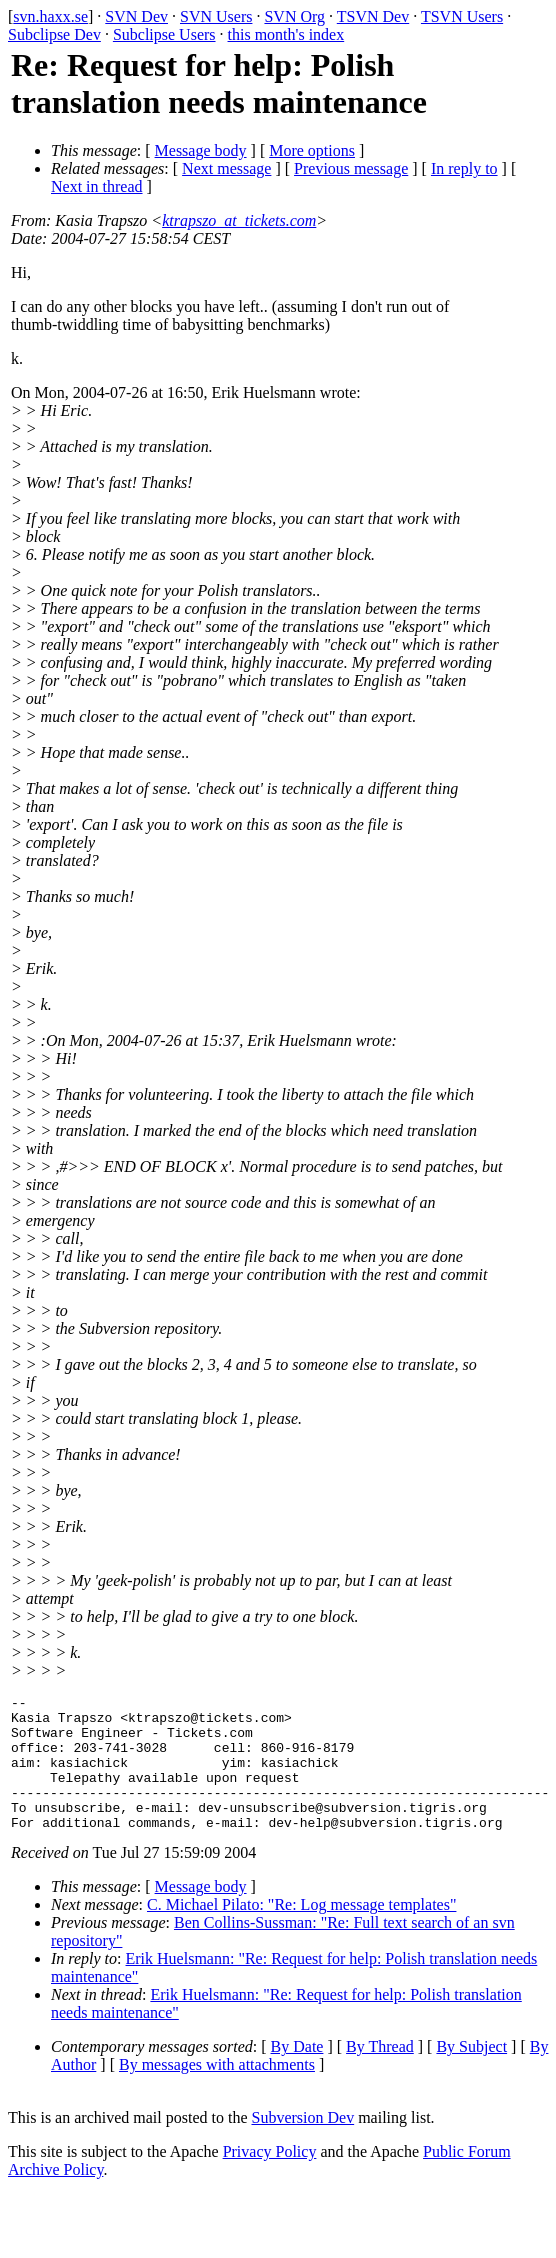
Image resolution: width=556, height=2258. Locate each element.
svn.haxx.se (50, 16)
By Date (297, 2073)
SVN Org (294, 16)
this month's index (286, 34)
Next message (226, 168)
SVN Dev (136, 16)
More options (312, 150)
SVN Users (216, 16)
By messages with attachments (217, 2091)
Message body (201, 150)
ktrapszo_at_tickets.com (239, 220)
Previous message (351, 168)
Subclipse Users (164, 34)
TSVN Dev (373, 16)
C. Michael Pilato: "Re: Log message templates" (301, 1931)
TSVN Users (462, 16)
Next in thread (97, 186)
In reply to (464, 168)
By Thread (380, 2073)
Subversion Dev (303, 2144)
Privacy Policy (270, 2178)
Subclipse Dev (54, 34)
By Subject (471, 2073)
